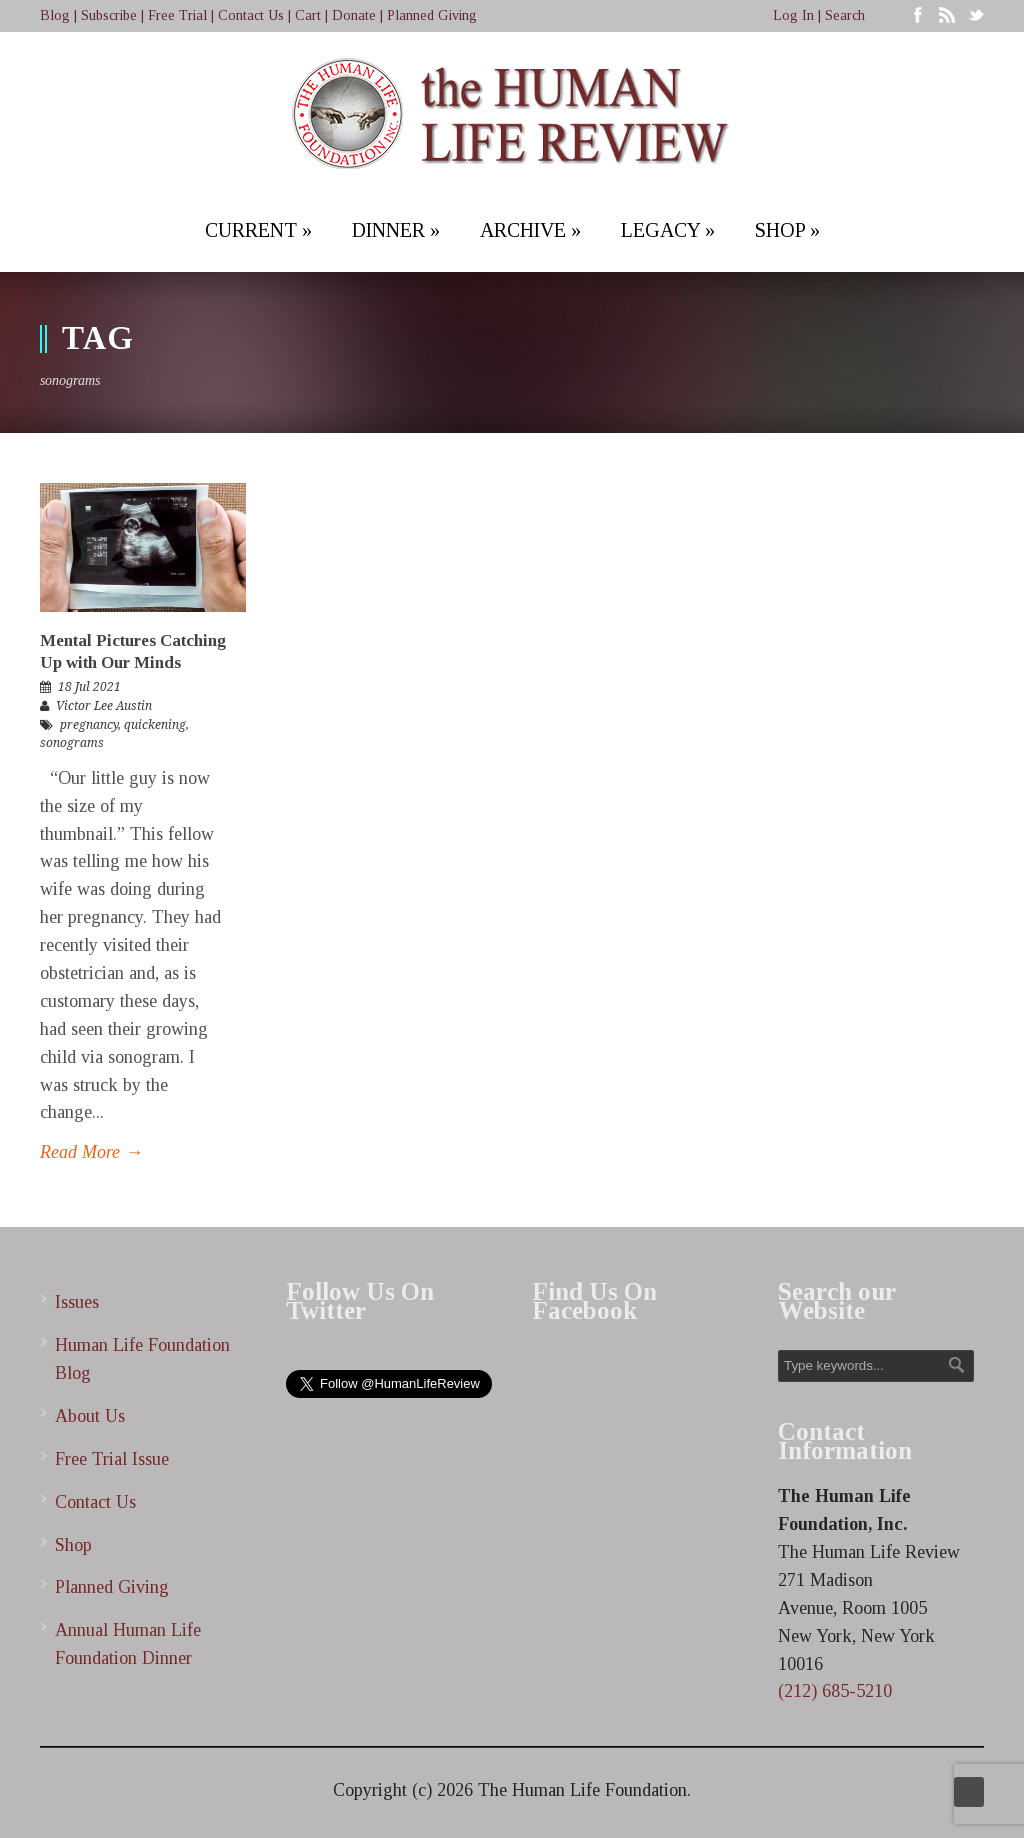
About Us (90, 1416)
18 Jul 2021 (89, 687)
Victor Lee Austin (104, 706)
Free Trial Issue (112, 1459)
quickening (155, 725)
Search (845, 15)
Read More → (91, 1152)
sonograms (72, 743)
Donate (354, 15)
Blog (55, 15)
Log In (793, 15)
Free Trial (177, 15)
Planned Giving (432, 15)
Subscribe (109, 15)
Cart (308, 15)
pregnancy (89, 725)
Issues (77, 1302)
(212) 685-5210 (835, 1691)
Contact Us (251, 15)
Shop (73, 1545)
